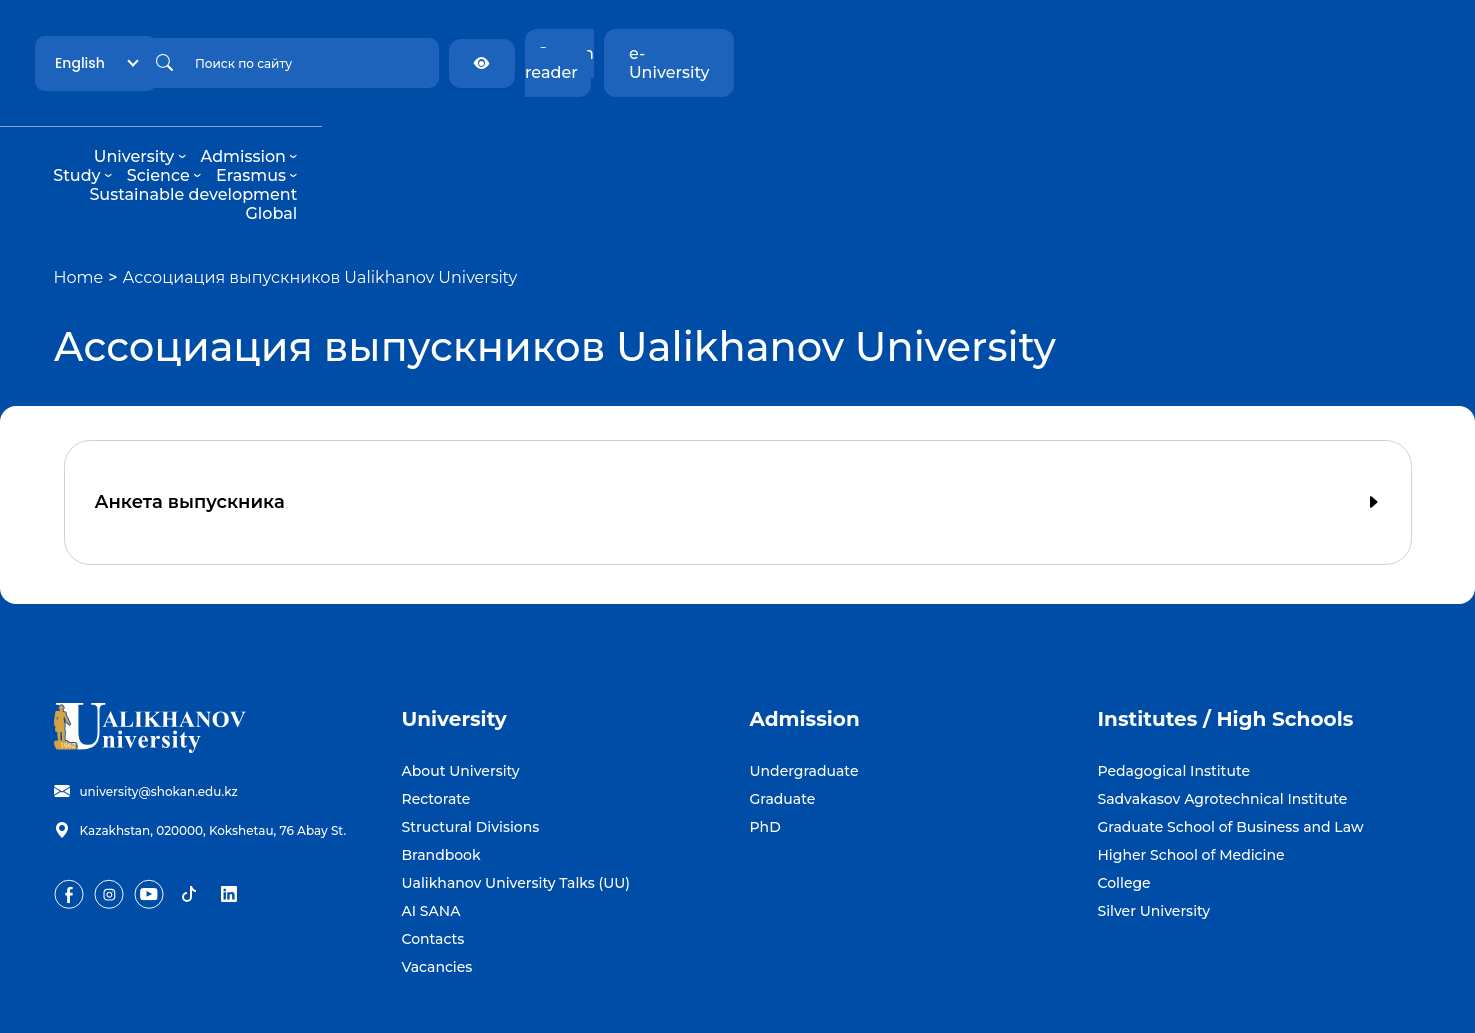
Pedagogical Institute (1174, 695)
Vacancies (437, 891)
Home (79, 201)
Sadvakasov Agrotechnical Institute (1223, 723)
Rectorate (436, 723)
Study (609, 137)
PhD (765, 751)
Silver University (1154, 835)
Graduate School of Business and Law (1231, 751)
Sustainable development (943, 137)
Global (1088, 137)
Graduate (783, 723)
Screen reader (1228, 53)
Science (690, 137)
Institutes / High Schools (1226, 643)
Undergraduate (804, 695)
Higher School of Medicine (1191, 779)
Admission (516, 137)
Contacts (433, 863)
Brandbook (441, 779)
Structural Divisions (471, 751)
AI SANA (431, 835)
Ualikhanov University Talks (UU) (516, 807)
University (407, 137)
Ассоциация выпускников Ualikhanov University (320, 201)
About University (461, 695)
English (272, 53)
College (1124, 807)
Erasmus (783, 137)
